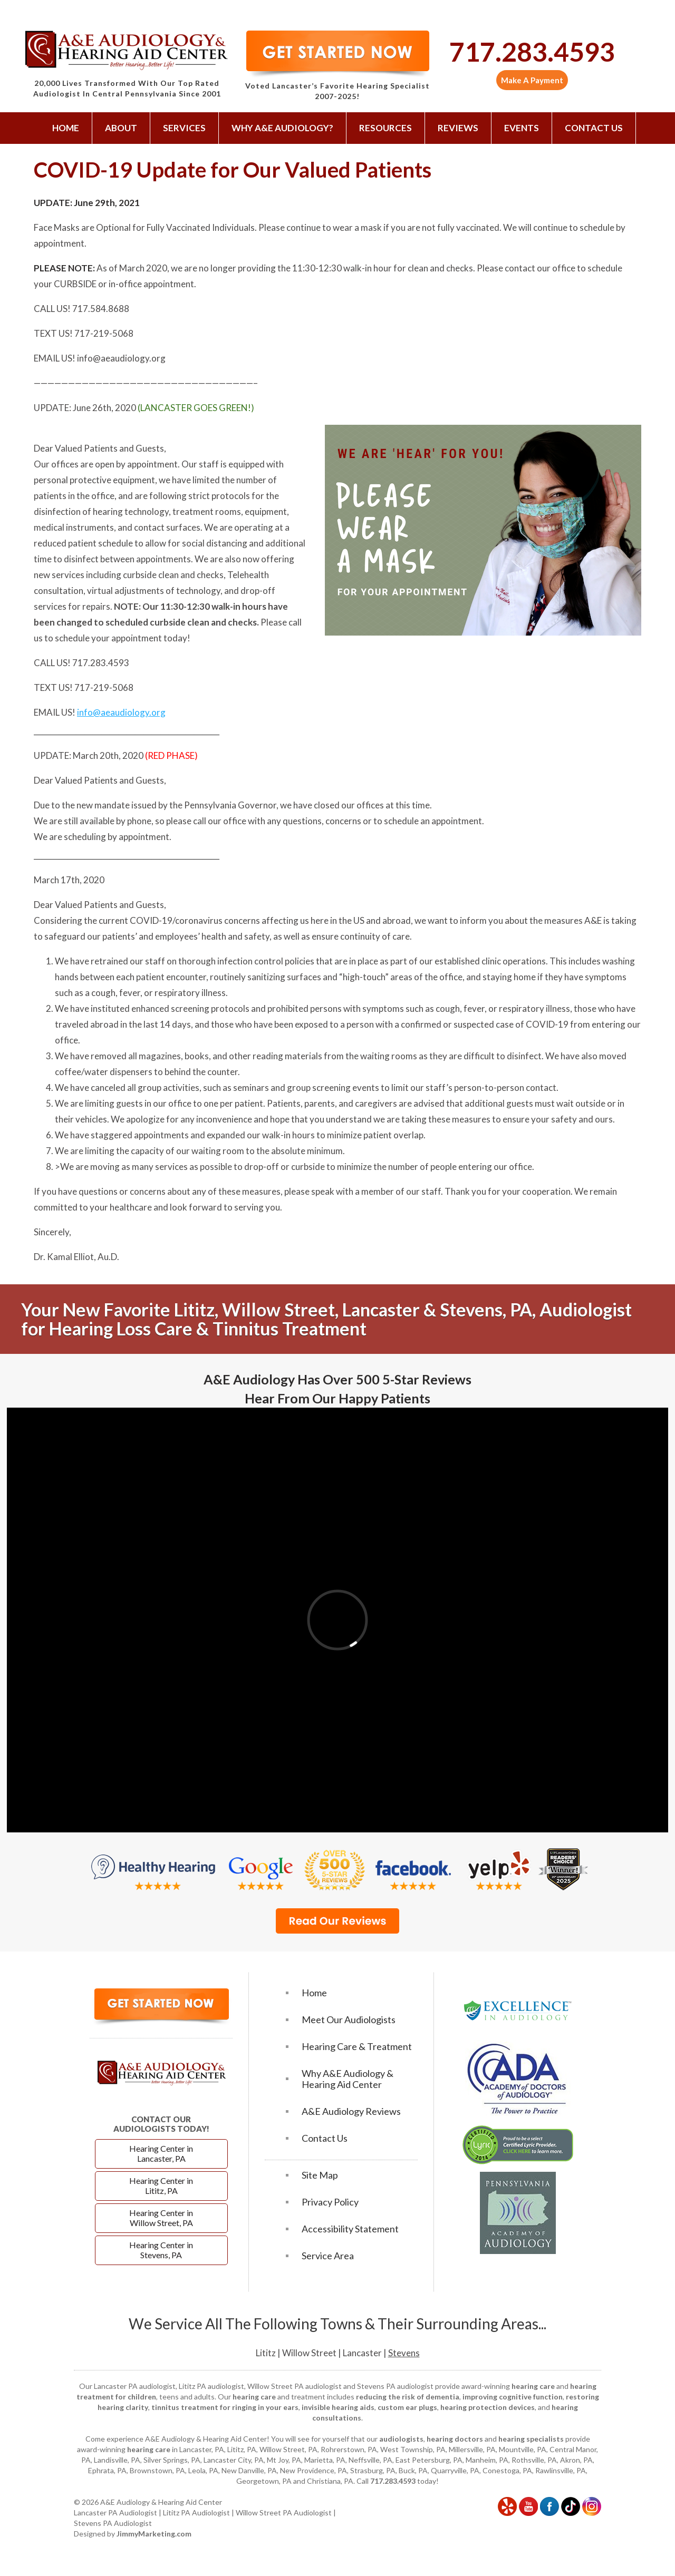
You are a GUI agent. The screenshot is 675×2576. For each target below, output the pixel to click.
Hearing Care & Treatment (357, 2046)
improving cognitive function (512, 2396)
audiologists (401, 2438)
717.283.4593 (532, 51)
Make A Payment (532, 80)
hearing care (533, 2386)
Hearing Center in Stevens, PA (161, 2250)
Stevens (404, 2352)
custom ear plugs (407, 2407)
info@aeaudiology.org (121, 712)
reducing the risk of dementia (407, 2396)
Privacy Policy (330, 2202)
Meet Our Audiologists (349, 2019)
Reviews (458, 127)
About (121, 127)
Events (521, 127)
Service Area (328, 2255)
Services (184, 127)
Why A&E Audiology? (282, 127)
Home (65, 127)
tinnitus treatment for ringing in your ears (224, 2407)
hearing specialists (531, 2438)
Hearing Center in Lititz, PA (161, 2185)
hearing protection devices (487, 2407)
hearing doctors (455, 2438)
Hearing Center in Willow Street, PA (161, 2218)
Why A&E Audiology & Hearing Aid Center (347, 2079)
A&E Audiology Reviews (351, 2111)
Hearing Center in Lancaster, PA (161, 2153)
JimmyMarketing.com (154, 2533)
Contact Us (594, 127)
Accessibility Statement (350, 2229)
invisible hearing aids (338, 2407)
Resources (385, 127)
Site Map (320, 2175)
